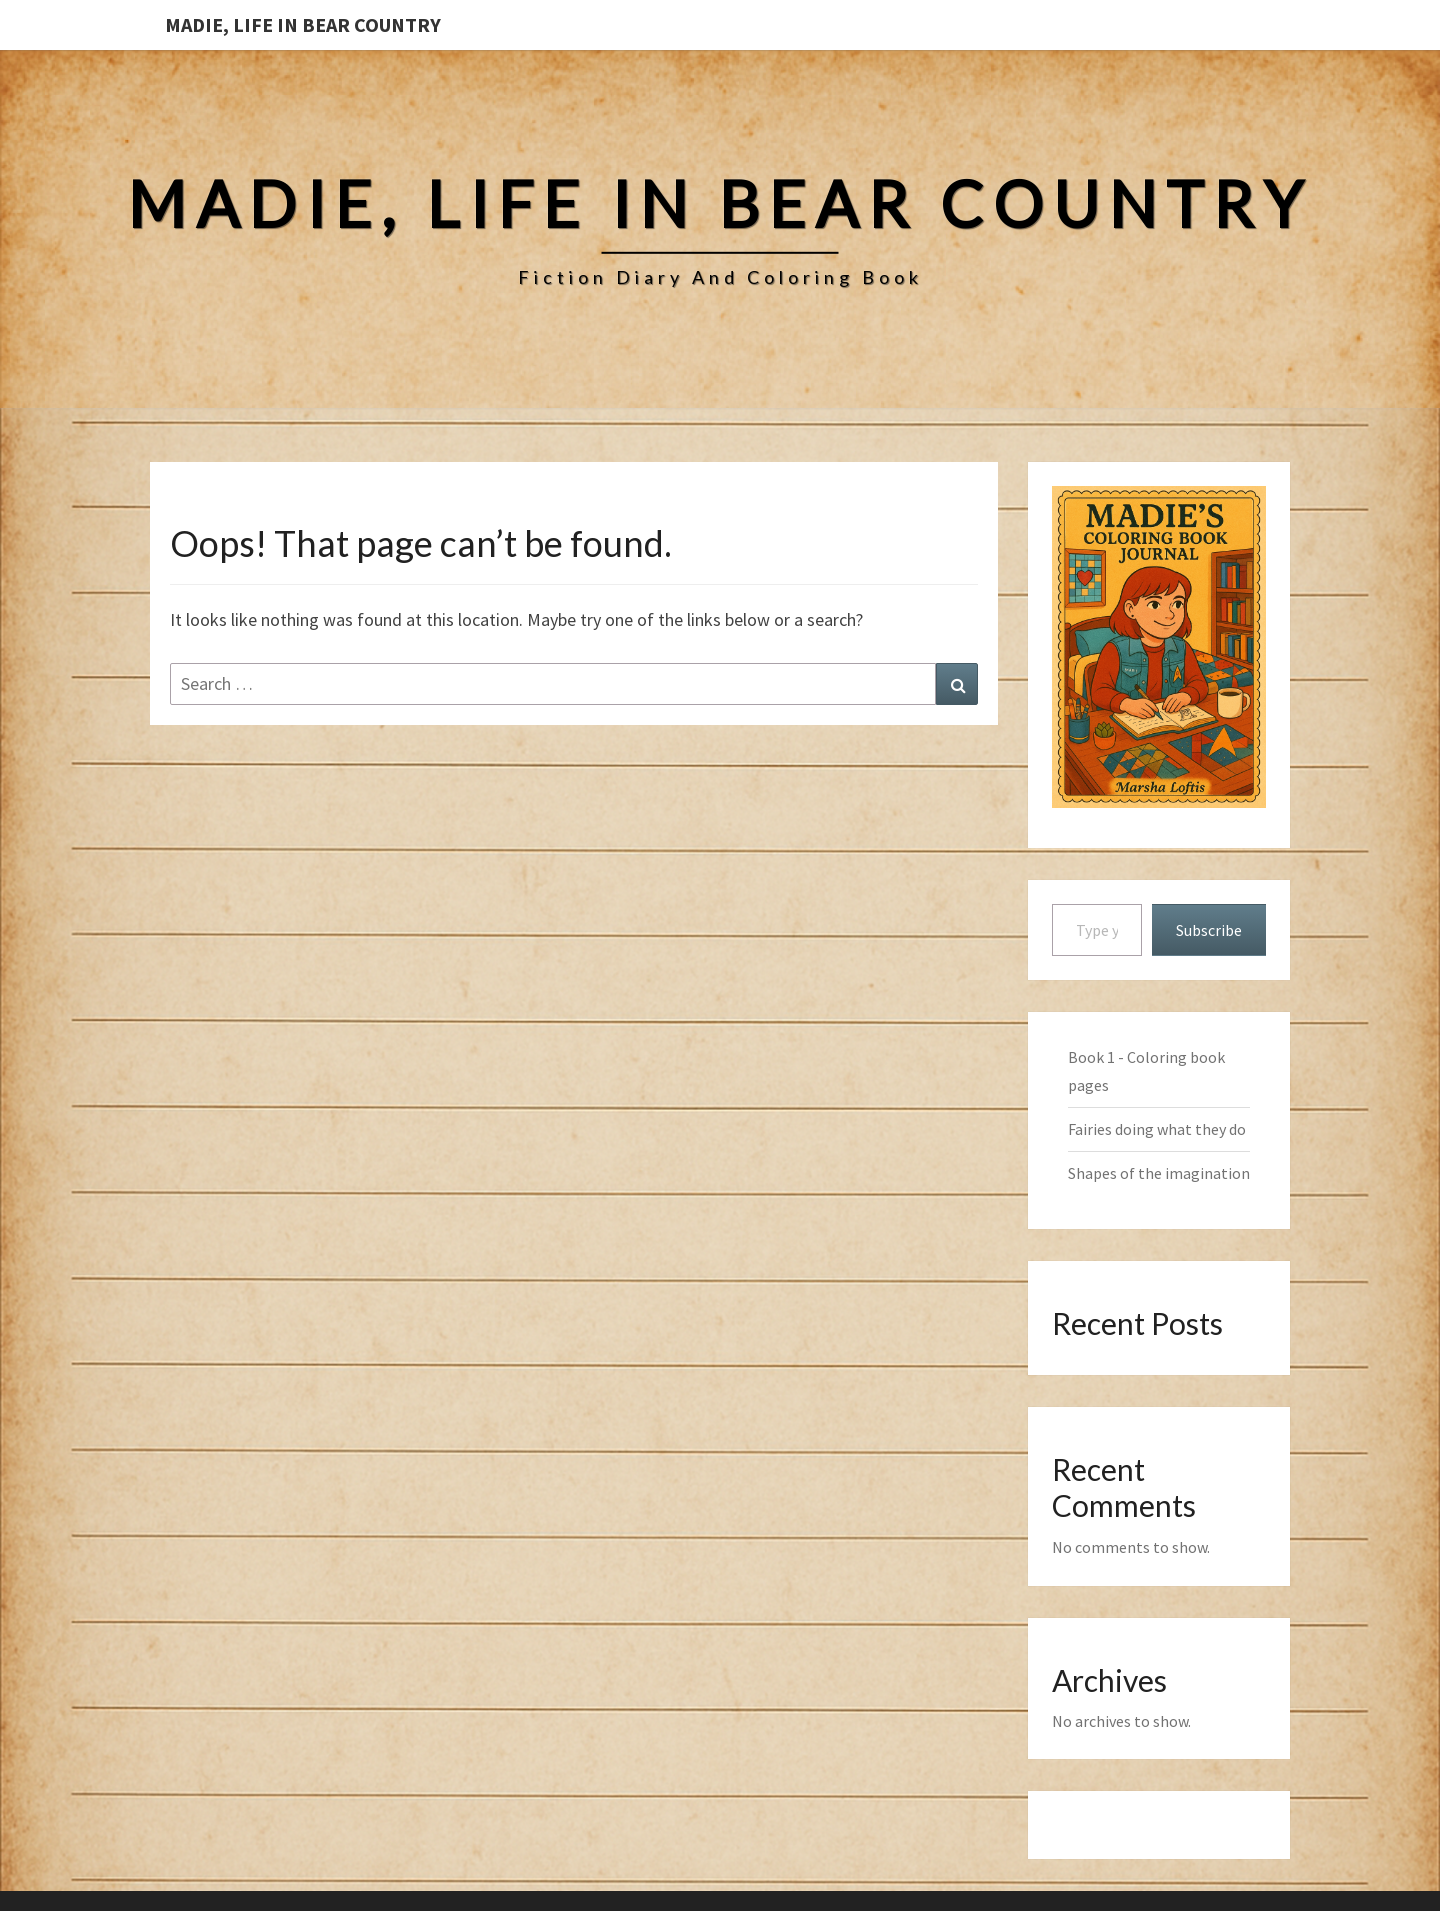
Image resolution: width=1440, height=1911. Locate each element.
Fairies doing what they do (1157, 1129)
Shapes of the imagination (1159, 1173)
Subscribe (1209, 930)
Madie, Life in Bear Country (303, 24)
